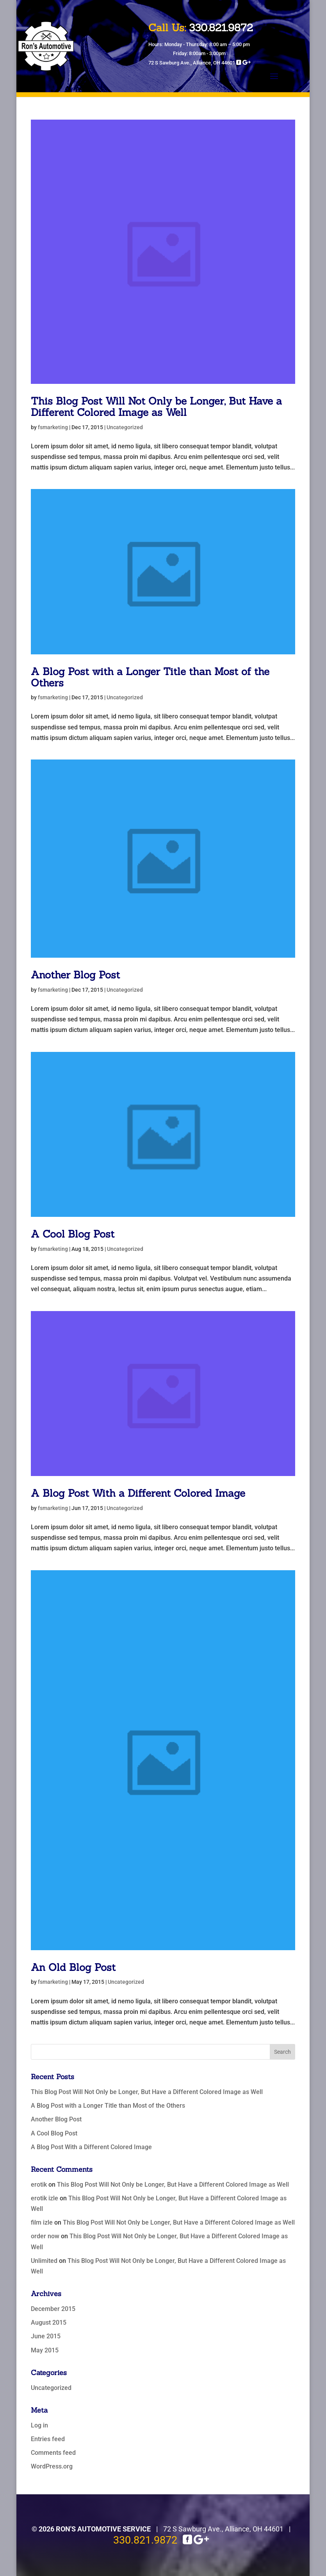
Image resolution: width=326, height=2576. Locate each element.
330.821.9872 (145, 2540)
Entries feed (48, 2439)
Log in (39, 2425)
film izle (42, 2222)
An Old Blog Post (73, 1967)
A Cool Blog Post (72, 1233)
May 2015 (45, 2350)
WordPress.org (52, 2466)
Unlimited (44, 2260)
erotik (39, 2184)
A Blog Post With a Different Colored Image (138, 1493)
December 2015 (53, 2309)
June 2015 (46, 2336)
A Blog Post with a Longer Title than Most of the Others (150, 677)
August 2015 (48, 2322)
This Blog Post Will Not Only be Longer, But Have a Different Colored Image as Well (156, 406)
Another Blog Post (75, 974)
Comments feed (53, 2452)
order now (45, 2236)
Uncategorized (125, 427)
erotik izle (44, 2198)
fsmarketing (53, 427)
